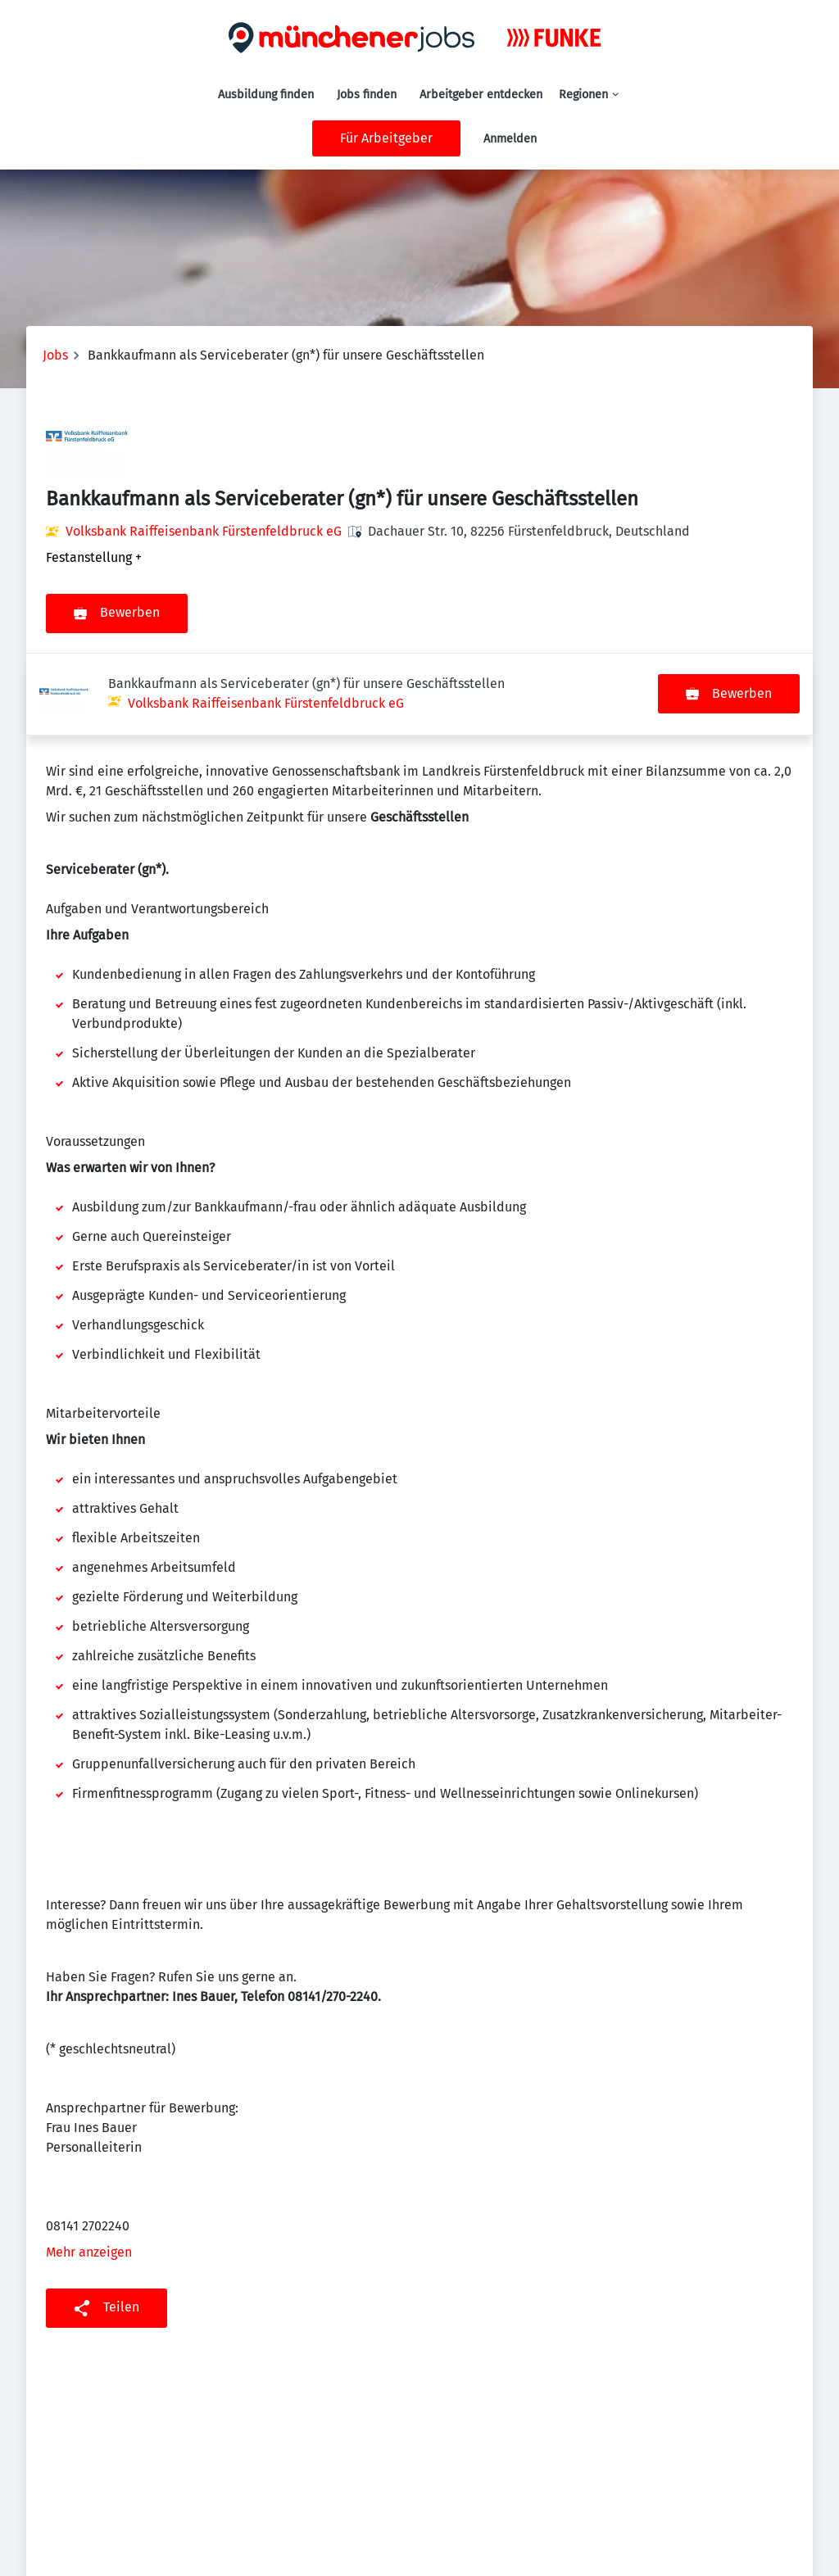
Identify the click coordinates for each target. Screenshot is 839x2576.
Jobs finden (367, 95)
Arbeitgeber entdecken (481, 95)
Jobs (55, 355)
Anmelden (510, 139)
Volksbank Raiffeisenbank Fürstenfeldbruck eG (204, 531)
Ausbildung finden (266, 95)
